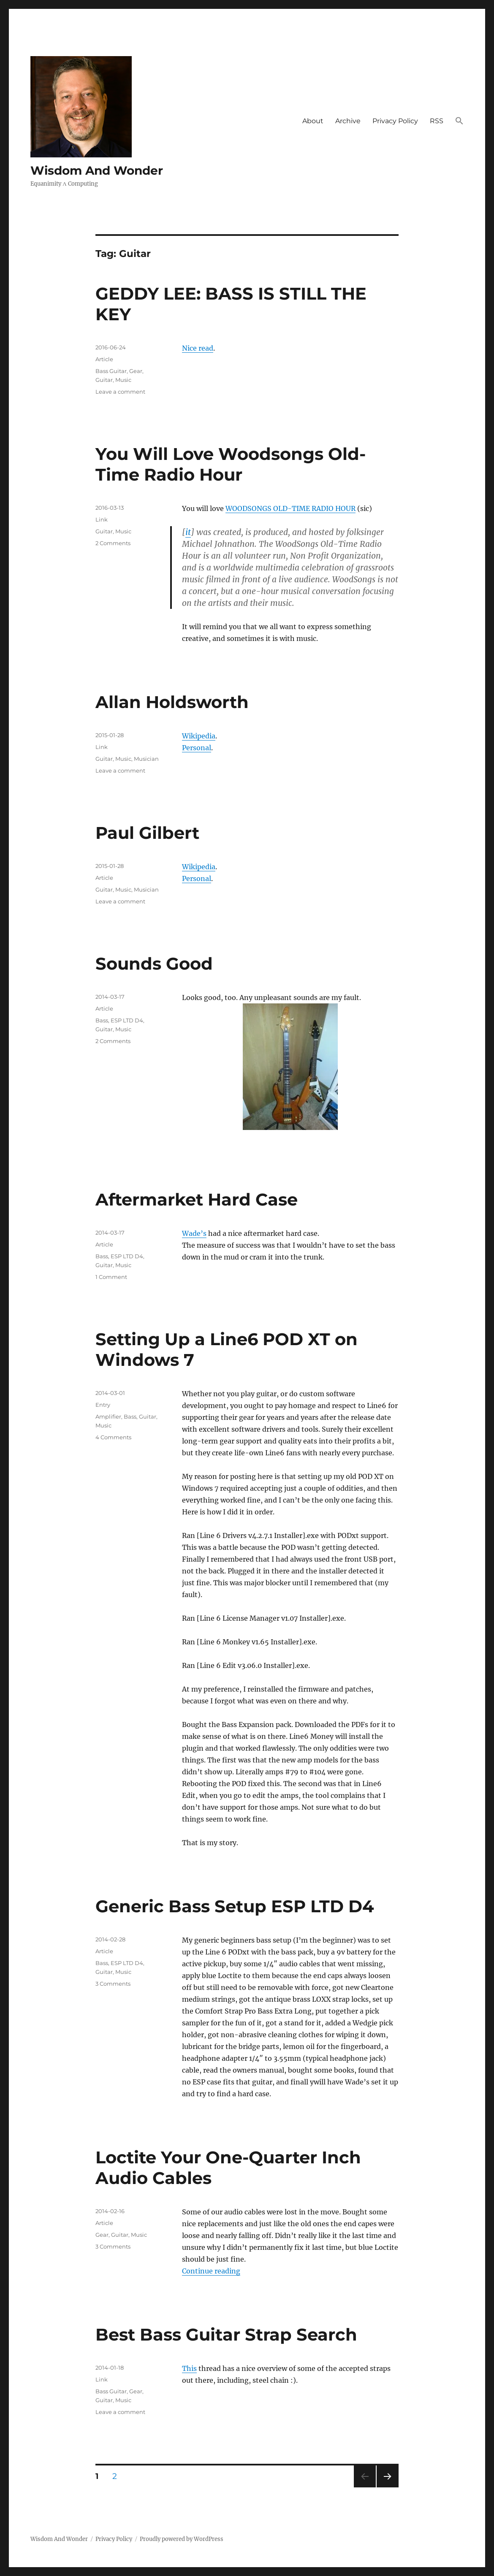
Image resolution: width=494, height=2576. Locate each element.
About (312, 121)
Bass (101, 1020)
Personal (196, 747)
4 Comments (113, 1437)
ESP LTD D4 (127, 1020)
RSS (436, 121)
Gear (135, 371)
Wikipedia (198, 736)
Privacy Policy (395, 121)
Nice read (197, 348)
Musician (146, 758)
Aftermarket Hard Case (196, 1199)
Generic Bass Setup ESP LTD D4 (234, 1906)
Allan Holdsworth (172, 702)
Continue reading (211, 2271)
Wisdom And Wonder (96, 170)
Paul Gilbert (147, 832)
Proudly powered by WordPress (181, 2539)
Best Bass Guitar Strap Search (226, 2334)
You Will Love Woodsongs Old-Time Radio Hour (230, 464)
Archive (348, 121)
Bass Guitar (111, 371)
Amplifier (108, 1416)
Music (123, 379)
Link (101, 519)
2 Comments (112, 543)
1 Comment (111, 1276)
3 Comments (112, 1983)
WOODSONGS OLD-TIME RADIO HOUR (290, 508)
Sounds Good (154, 963)
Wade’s (194, 1233)
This (189, 2368)
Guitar (104, 379)
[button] (459, 121)
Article (104, 359)
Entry (102, 1404)
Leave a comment (120, 391)
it (188, 532)
